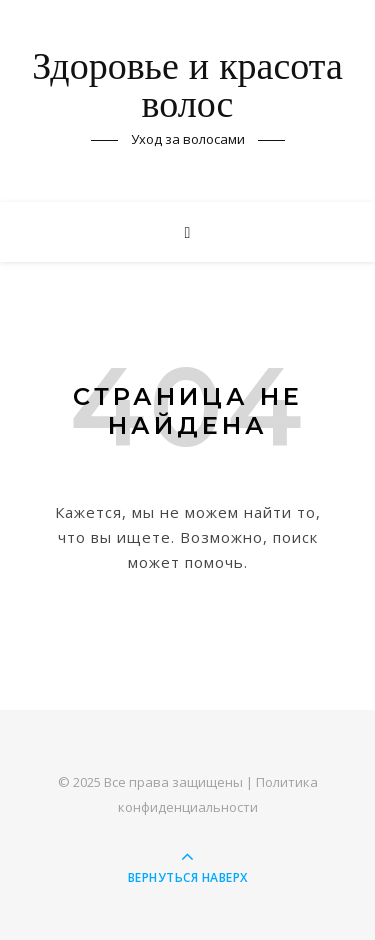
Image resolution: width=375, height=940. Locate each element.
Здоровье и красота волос (187, 88)
